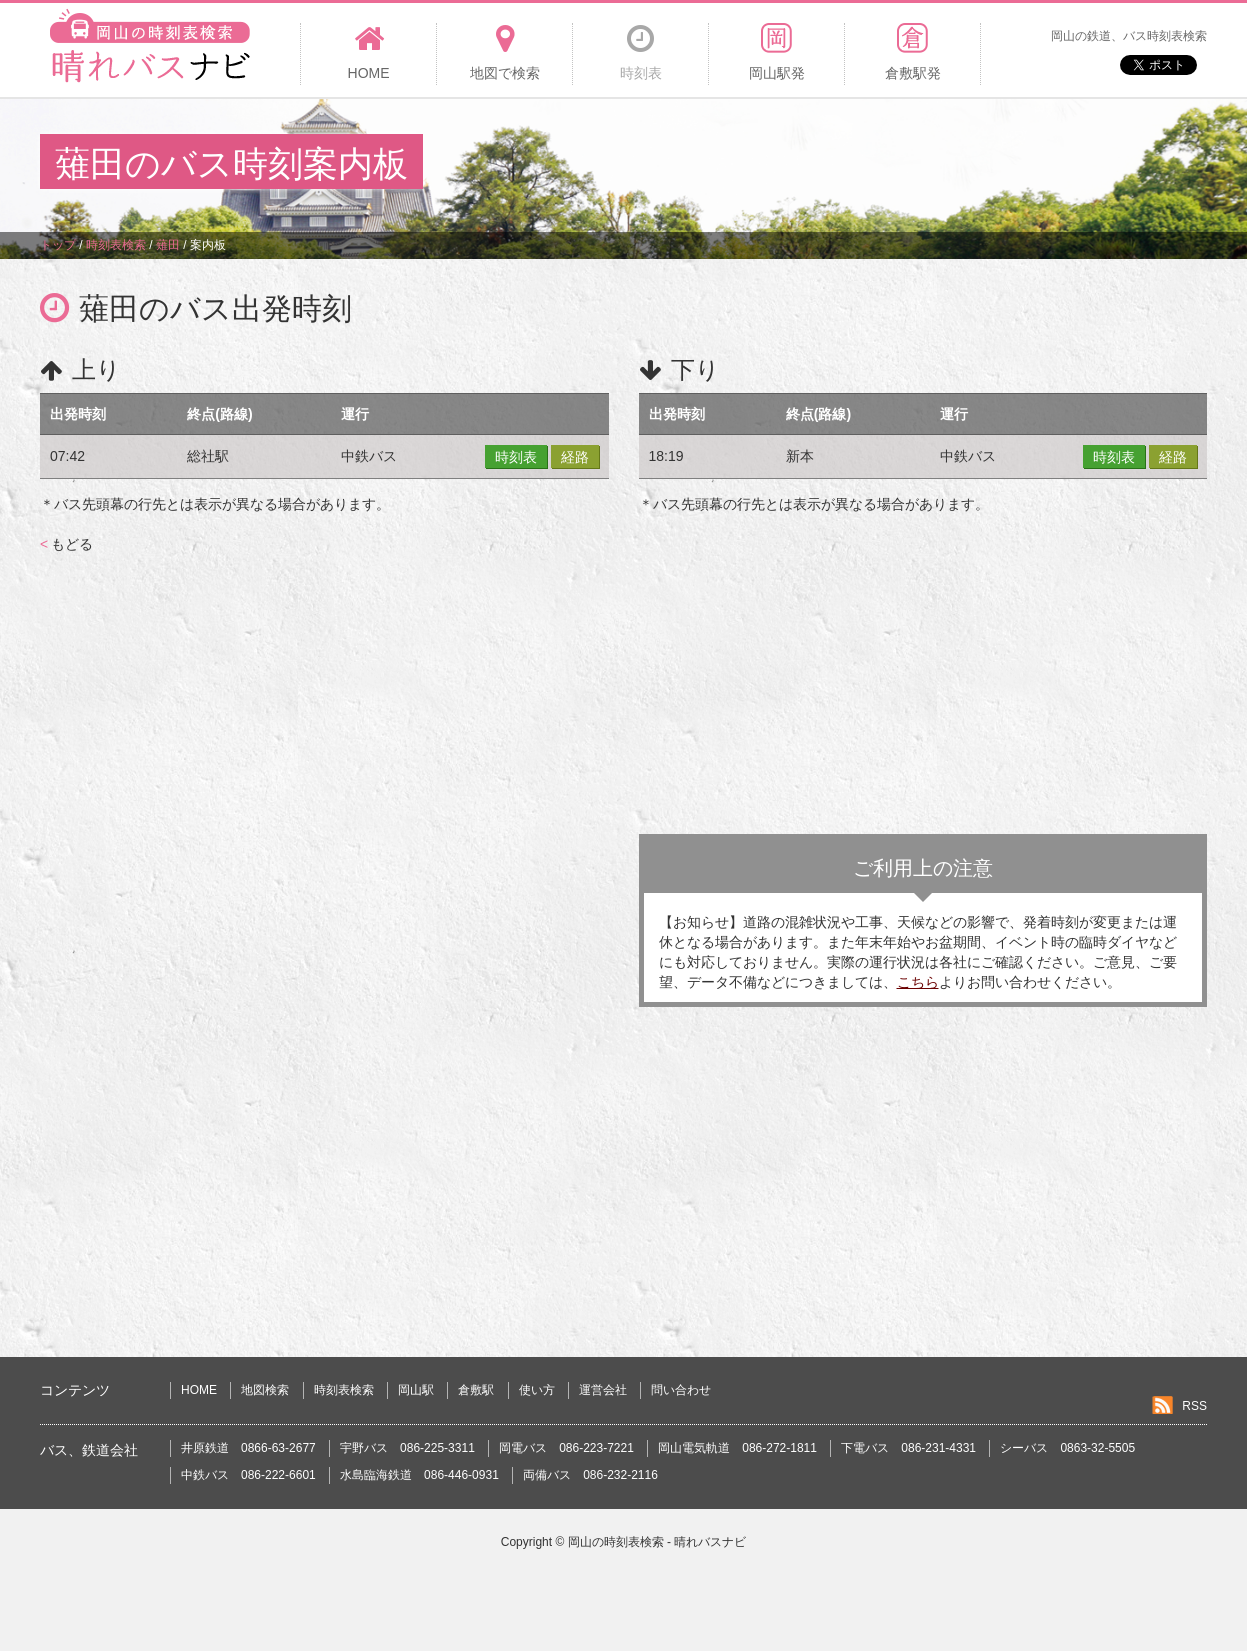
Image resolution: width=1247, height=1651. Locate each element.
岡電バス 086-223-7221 (566, 1448)
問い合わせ (681, 1390)
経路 (575, 457)
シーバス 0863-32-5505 (1067, 1448)
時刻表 (516, 457)
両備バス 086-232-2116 (590, 1475)
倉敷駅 (476, 1390)
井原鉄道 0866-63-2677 (248, 1448)
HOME (199, 1390)
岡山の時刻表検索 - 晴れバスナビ (657, 1542)
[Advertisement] (843, 164)
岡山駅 (416, 1390)
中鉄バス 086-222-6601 (248, 1475)
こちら (918, 982)
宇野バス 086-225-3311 (407, 1448)
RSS (1194, 1406)
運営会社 (603, 1390)
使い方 (537, 1390)
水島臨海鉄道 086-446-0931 (419, 1475)
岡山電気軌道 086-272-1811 (737, 1448)
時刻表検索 (344, 1390)
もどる (66, 544)
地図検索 (265, 1390)
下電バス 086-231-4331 (908, 1448)
